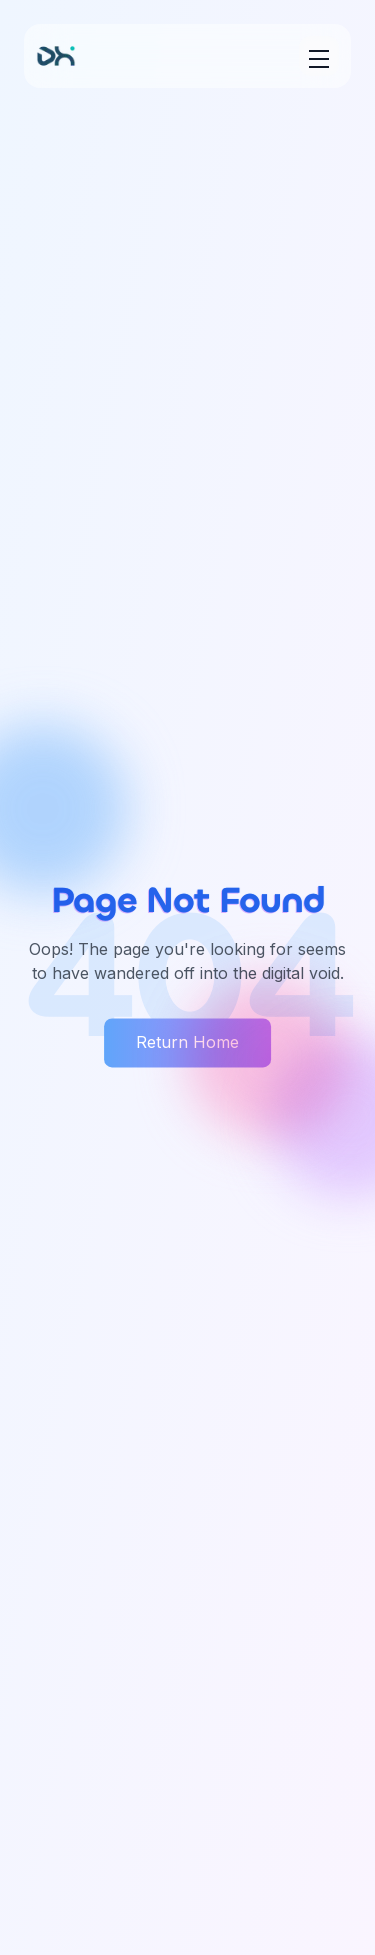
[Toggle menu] (319, 56)
